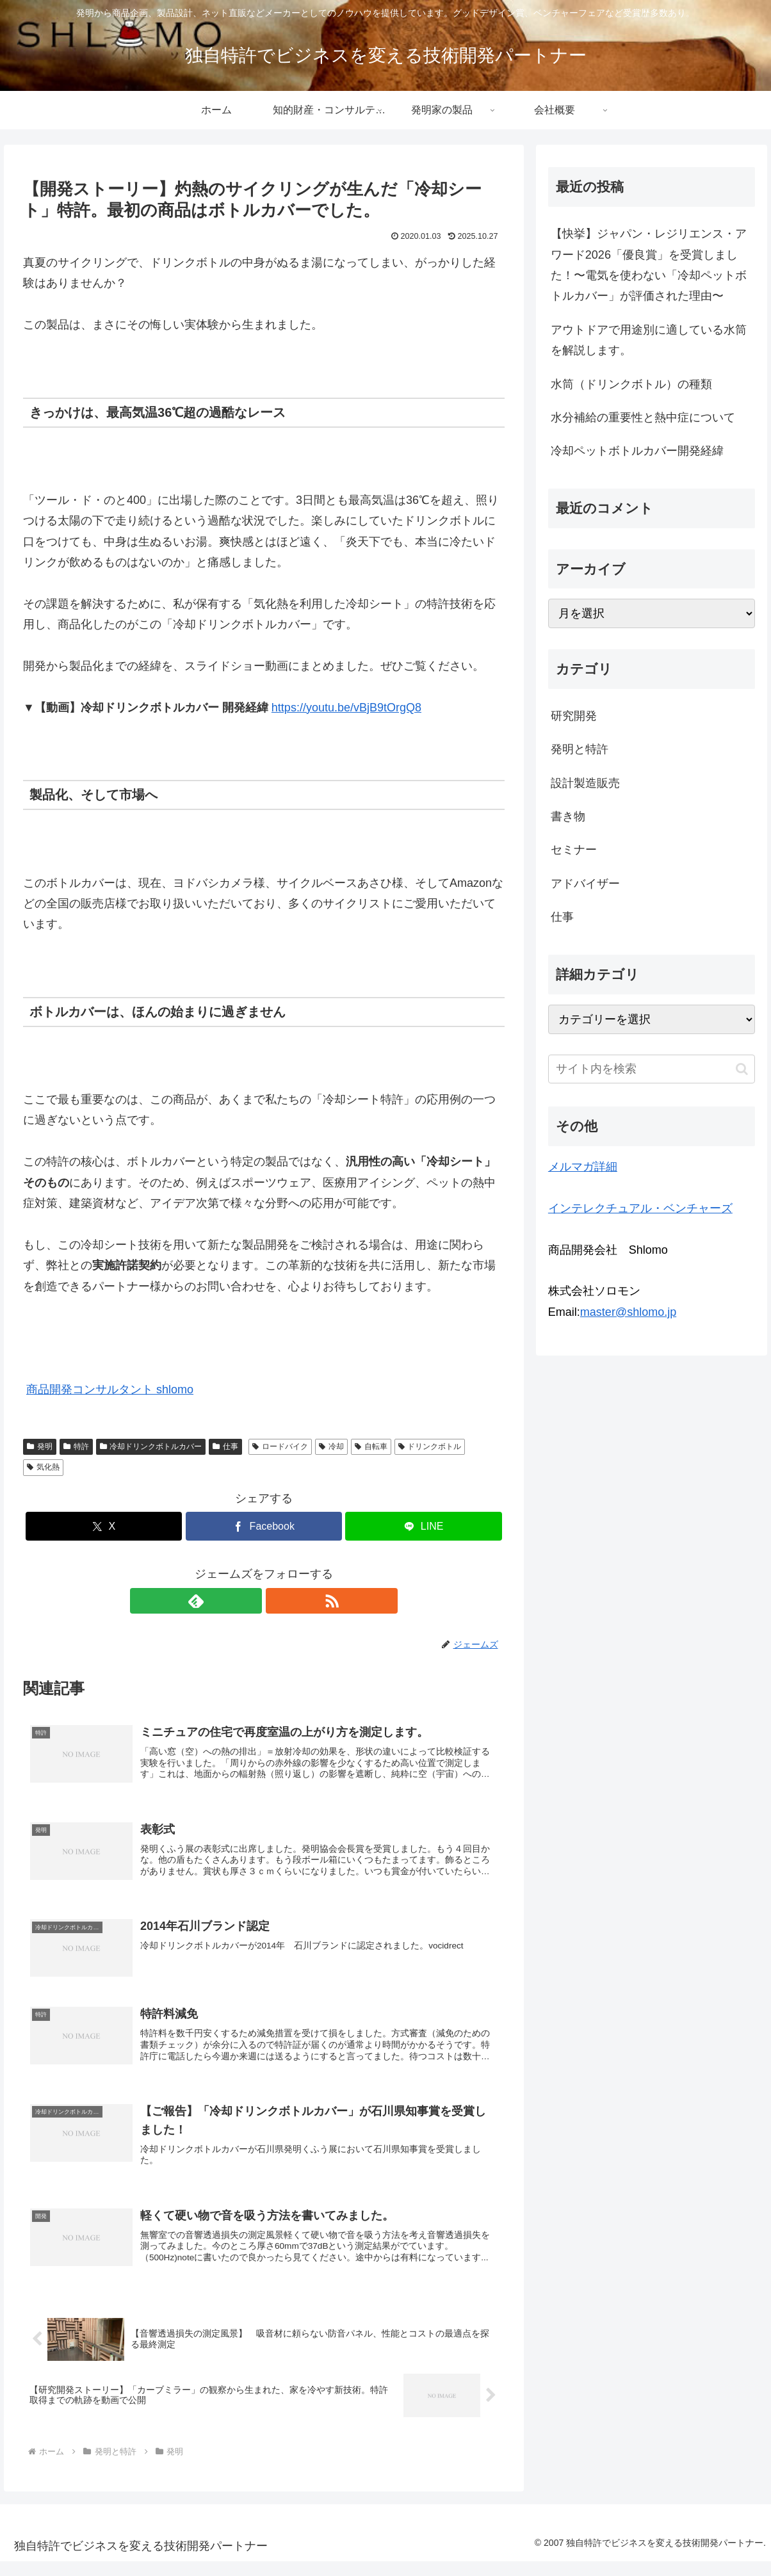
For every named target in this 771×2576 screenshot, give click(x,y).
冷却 (331, 1446)
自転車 (371, 1446)
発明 (40, 1446)
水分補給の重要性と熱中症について (643, 417)
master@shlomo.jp (628, 1312)
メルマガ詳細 (582, 1166)
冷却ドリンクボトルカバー (151, 1446)
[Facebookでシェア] (264, 1526)
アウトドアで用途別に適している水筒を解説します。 (649, 340)
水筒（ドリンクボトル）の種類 (631, 384)
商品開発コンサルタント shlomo (109, 1389)
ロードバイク (280, 1446)
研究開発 (574, 715)
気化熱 (43, 1466)
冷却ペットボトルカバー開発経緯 (637, 450)
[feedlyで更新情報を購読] (249, 1601)
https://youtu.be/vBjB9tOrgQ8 (346, 707)
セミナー (574, 849)
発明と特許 (579, 749)
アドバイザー (585, 883)
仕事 (225, 1446)
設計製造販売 (585, 783)
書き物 (568, 816)
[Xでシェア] (104, 1526)
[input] (651, 1069)
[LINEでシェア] (423, 1526)
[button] (742, 1069)
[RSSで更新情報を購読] (278, 1601)
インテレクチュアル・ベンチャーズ (640, 1208)
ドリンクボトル (430, 1446)
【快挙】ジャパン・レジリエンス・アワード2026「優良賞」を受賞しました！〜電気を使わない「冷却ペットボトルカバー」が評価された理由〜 (649, 264)
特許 (76, 1446)
